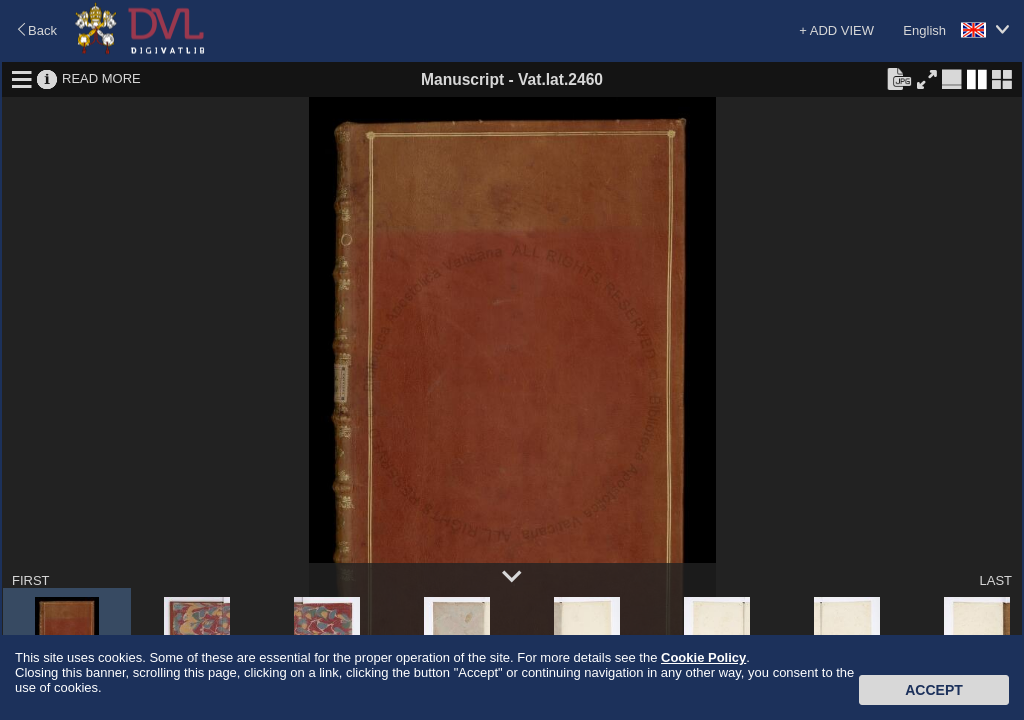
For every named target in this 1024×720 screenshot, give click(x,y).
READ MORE (101, 78)
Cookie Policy (703, 657)
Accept (934, 690)
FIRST (31, 580)
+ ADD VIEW (836, 30)
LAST (995, 580)
